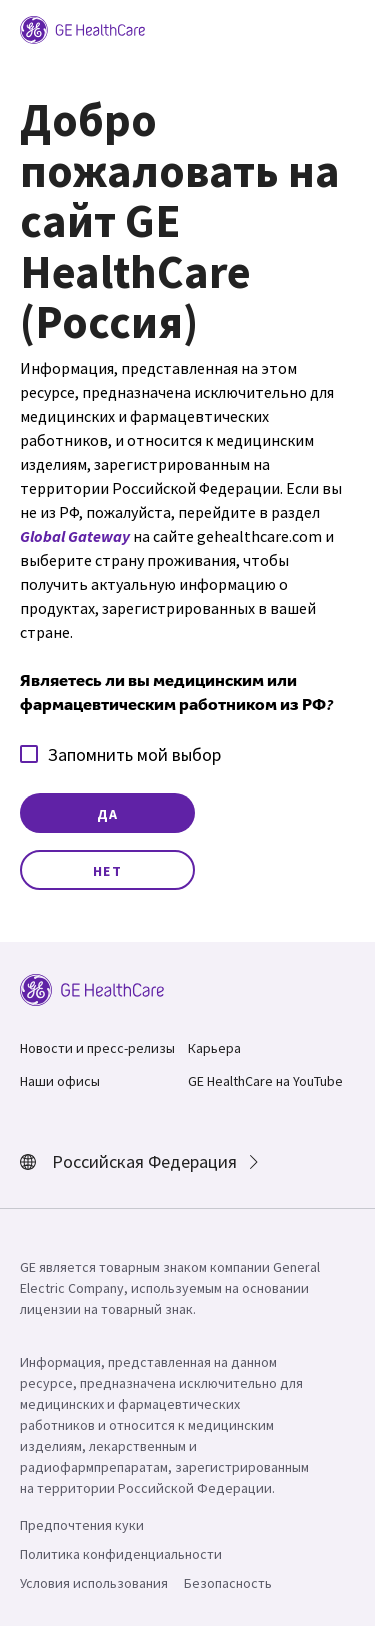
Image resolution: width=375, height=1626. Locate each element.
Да (108, 814)
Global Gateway (75, 536)
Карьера (214, 1048)
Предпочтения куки (82, 1525)
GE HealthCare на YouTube (265, 1081)
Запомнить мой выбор (120, 754)
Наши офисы (60, 1081)
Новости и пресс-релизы (97, 1048)
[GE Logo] (82, 28)
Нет (108, 871)
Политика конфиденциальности (121, 1554)
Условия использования (94, 1583)
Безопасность (228, 1583)
